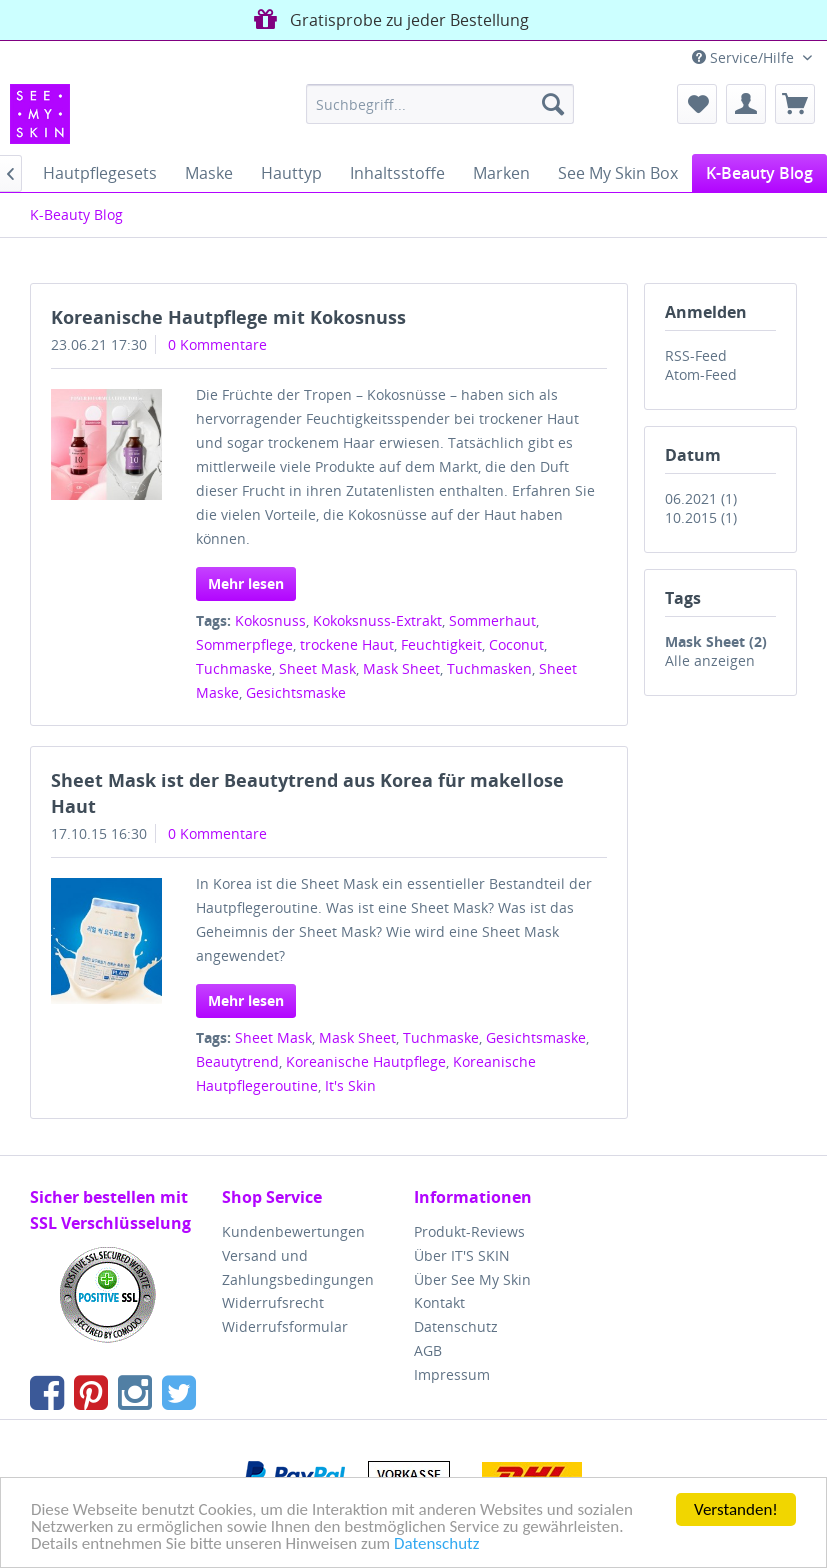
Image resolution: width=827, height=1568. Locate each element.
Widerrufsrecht (273, 1302)
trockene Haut (347, 644)
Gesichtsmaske (296, 692)
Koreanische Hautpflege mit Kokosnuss (228, 317)
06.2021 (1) (701, 498)
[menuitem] (440, 104)
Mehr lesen (246, 583)
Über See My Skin (472, 1279)
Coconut (516, 644)
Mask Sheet (401, 668)
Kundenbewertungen (293, 1231)
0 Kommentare (217, 344)
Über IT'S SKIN (462, 1255)
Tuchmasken (489, 668)
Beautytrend (237, 1061)
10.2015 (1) (701, 517)
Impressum (452, 1374)
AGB (428, 1350)
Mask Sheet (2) (716, 641)
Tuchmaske (234, 668)
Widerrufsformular (285, 1326)
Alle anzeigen (710, 660)
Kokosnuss (270, 620)
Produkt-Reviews (469, 1231)
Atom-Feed (701, 374)
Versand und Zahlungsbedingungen (298, 1267)
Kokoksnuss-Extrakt (377, 620)
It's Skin (350, 1085)
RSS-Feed (696, 355)
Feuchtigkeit (441, 644)
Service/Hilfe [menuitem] (745, 57)
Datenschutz (436, 1544)
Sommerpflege (244, 644)
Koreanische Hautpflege (366, 1061)
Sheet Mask (317, 668)
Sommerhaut (492, 620)
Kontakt (439, 1302)
